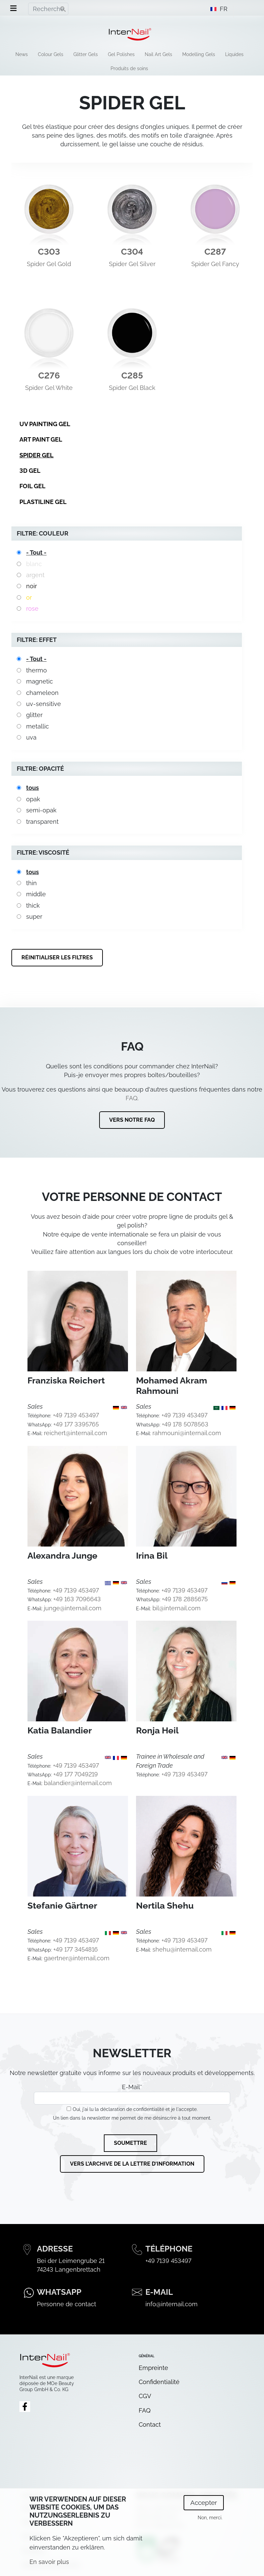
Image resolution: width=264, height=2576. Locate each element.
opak (33, 799)
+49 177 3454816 (75, 1949)
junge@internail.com (73, 1608)
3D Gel (30, 470)
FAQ (131, 1098)
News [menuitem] (21, 54)
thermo (36, 670)
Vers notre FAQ (132, 1120)
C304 (132, 252)
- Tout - (36, 552)
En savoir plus (49, 2561)
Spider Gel (36, 455)
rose (32, 608)
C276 (49, 375)
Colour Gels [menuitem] (50, 54)
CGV (145, 2396)
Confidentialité (159, 2381)
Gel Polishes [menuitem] (121, 54)
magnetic (39, 681)
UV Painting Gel (44, 423)
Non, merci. (210, 2517)
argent (35, 574)
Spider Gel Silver (132, 263)
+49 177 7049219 (75, 1774)
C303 (49, 252)
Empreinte (153, 2367)
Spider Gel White (49, 387)
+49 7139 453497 (76, 1415)
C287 (215, 252)
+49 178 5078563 (185, 1424)
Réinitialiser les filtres (57, 957)
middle (36, 894)
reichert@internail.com (75, 1432)
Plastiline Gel (43, 501)
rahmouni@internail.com (186, 1432)
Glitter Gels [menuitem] (85, 54)
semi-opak (41, 810)
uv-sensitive (43, 703)
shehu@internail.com (182, 1949)
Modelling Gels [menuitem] (198, 54)
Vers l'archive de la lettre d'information (132, 2164)
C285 (132, 375)
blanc (34, 563)
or (29, 597)
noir (31, 586)
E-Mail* (132, 2093)
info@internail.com (171, 2304)
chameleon (42, 692)
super (34, 916)
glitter (34, 714)
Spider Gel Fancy (215, 263)
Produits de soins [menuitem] (129, 68)
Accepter (203, 2503)
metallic (37, 726)
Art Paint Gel (40, 439)
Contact (150, 2424)
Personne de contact (66, 2304)
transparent (42, 821)
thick (33, 905)
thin (31, 883)
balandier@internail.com (78, 1782)
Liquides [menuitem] (234, 54)
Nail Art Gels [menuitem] (158, 54)
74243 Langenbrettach (69, 2269)
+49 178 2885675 (185, 1599)
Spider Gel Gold (49, 263)
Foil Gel (32, 486)
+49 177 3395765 (76, 1424)
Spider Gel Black (132, 387)
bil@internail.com (176, 1608)
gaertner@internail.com (77, 1958)
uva (31, 737)
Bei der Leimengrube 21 (71, 2260)
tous (32, 787)
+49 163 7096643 (77, 1599)
